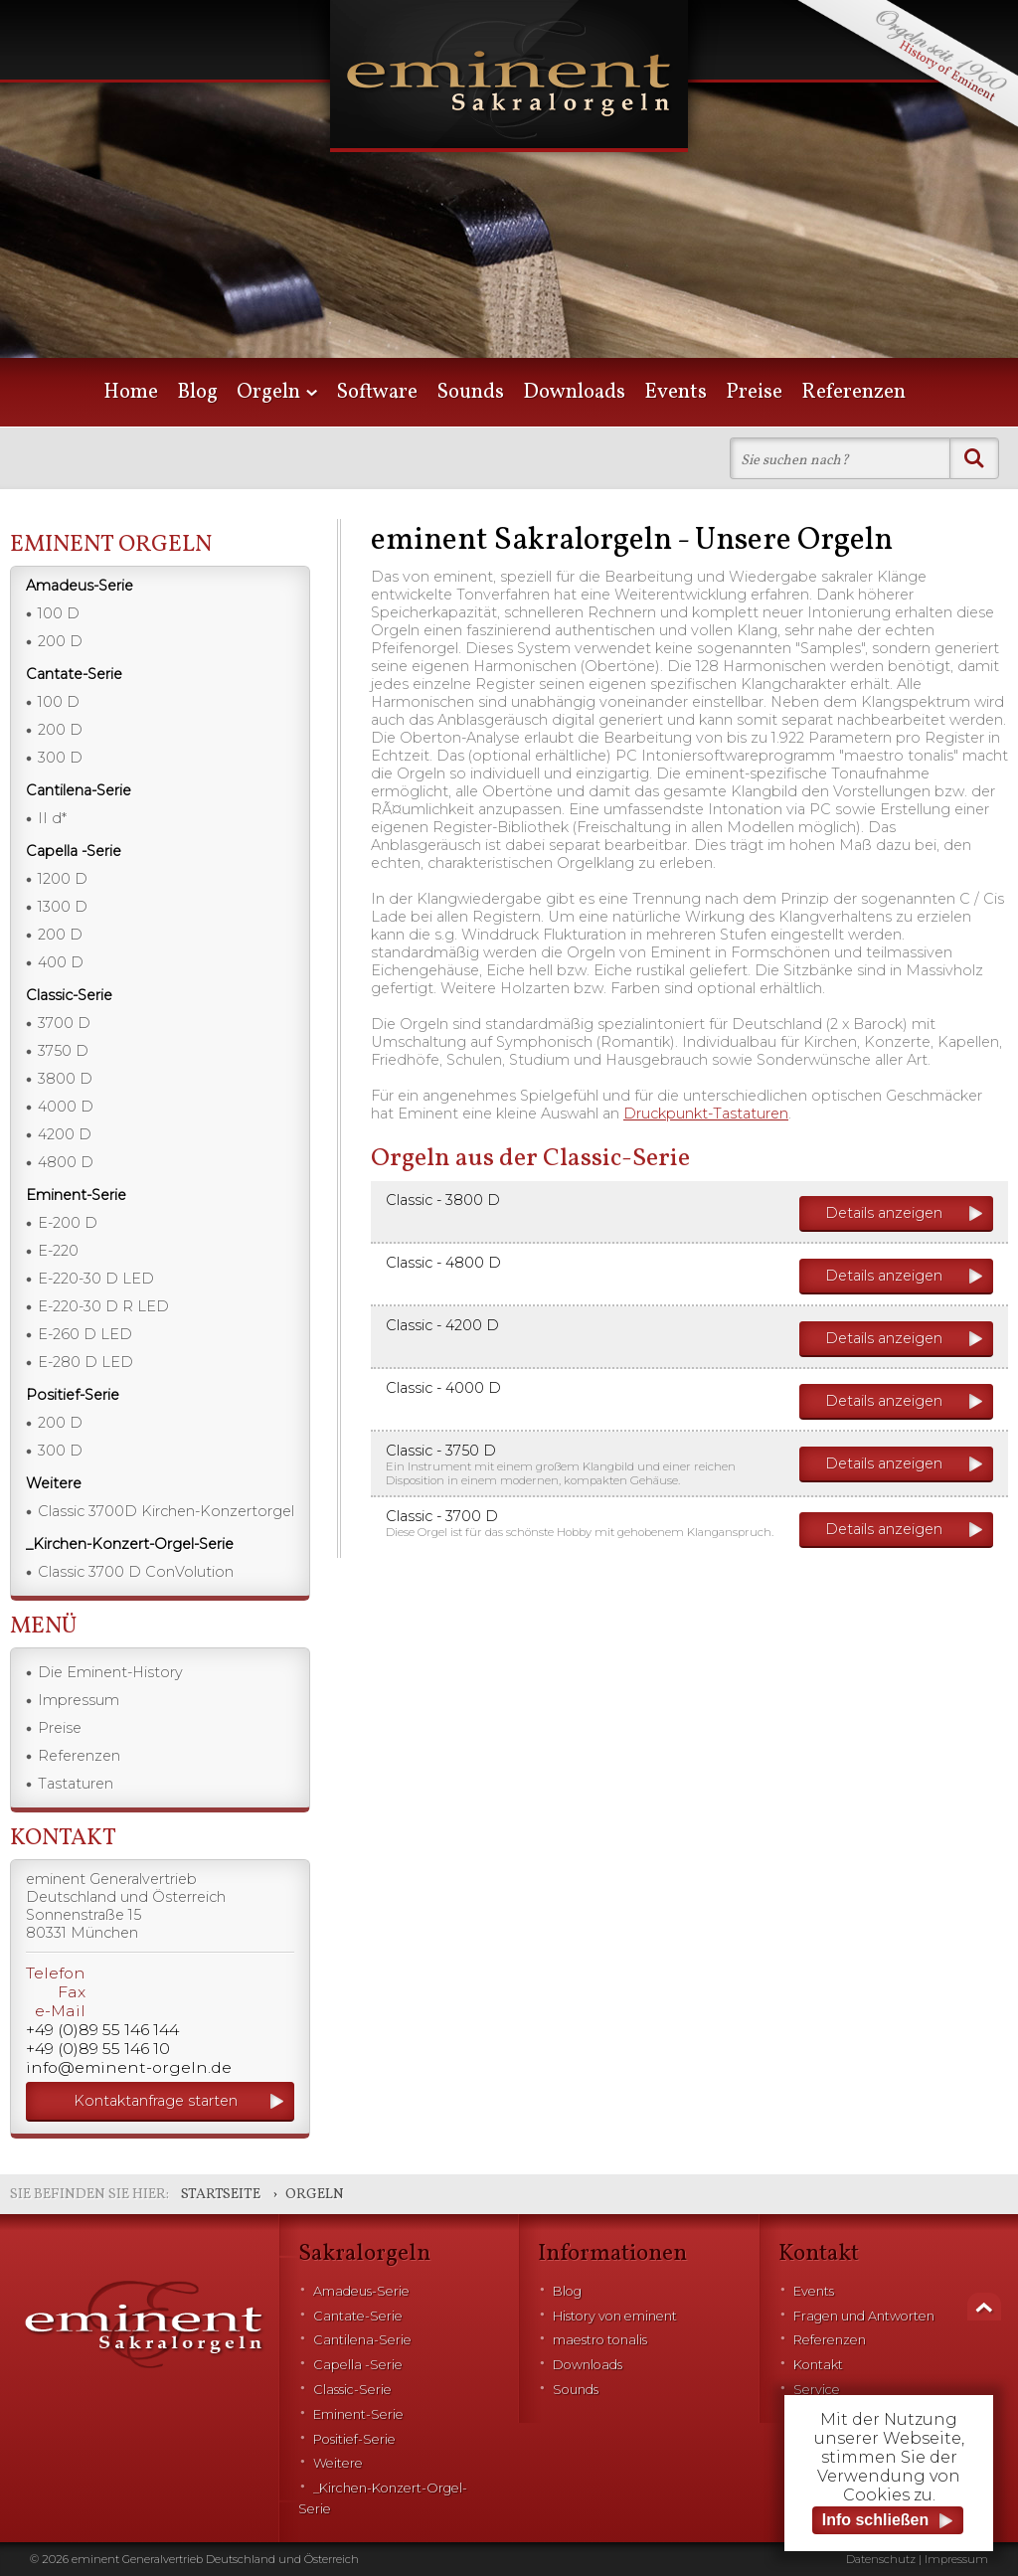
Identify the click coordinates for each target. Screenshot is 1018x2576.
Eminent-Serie (358, 2414)
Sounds (470, 392)
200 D (60, 641)
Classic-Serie (352, 2389)
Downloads (574, 392)
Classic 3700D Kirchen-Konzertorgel (166, 1511)
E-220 (58, 1251)
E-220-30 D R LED (103, 1306)
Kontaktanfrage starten (156, 2101)
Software (377, 392)
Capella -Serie (358, 2364)
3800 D (65, 1079)
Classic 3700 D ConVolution (136, 1572)
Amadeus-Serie (361, 2291)
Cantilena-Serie (362, 2339)
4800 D (65, 1162)
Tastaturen (75, 1784)
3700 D (64, 1023)
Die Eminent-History (110, 1672)
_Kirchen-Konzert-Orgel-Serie (382, 2498)
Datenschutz (881, 2559)
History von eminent (615, 2316)
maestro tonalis (600, 2339)
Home (130, 392)
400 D (61, 962)
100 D (59, 613)
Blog (197, 392)
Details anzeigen (883, 1213)
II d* (52, 818)
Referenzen (853, 392)
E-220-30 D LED (96, 1279)
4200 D (64, 1134)
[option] (509, 209)
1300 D (62, 907)
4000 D (65, 1107)
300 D (60, 758)
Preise (754, 392)
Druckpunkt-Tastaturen (705, 1113)
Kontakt (818, 2364)
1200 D (62, 879)
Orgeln (268, 392)
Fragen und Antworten (863, 2316)
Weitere (338, 2463)
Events (675, 392)
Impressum (78, 1700)
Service (816, 2389)
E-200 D (67, 1223)
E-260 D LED (85, 1334)
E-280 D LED (85, 1362)
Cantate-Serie (358, 2316)
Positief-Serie (354, 2439)
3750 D (63, 1051)
